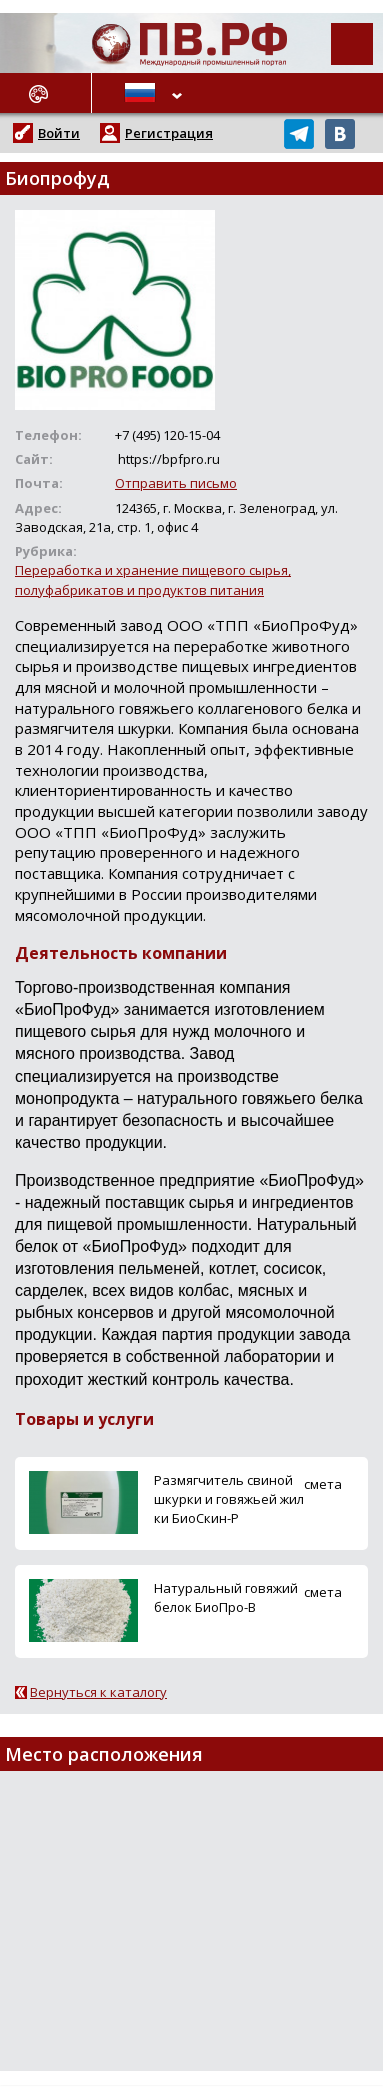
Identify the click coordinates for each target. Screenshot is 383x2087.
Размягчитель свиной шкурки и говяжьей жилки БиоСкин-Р (229, 1499)
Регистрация (169, 133)
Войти (59, 133)
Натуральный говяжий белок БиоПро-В (226, 1597)
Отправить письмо (176, 483)
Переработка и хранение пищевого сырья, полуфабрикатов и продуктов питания (153, 579)
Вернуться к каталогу (98, 1692)
